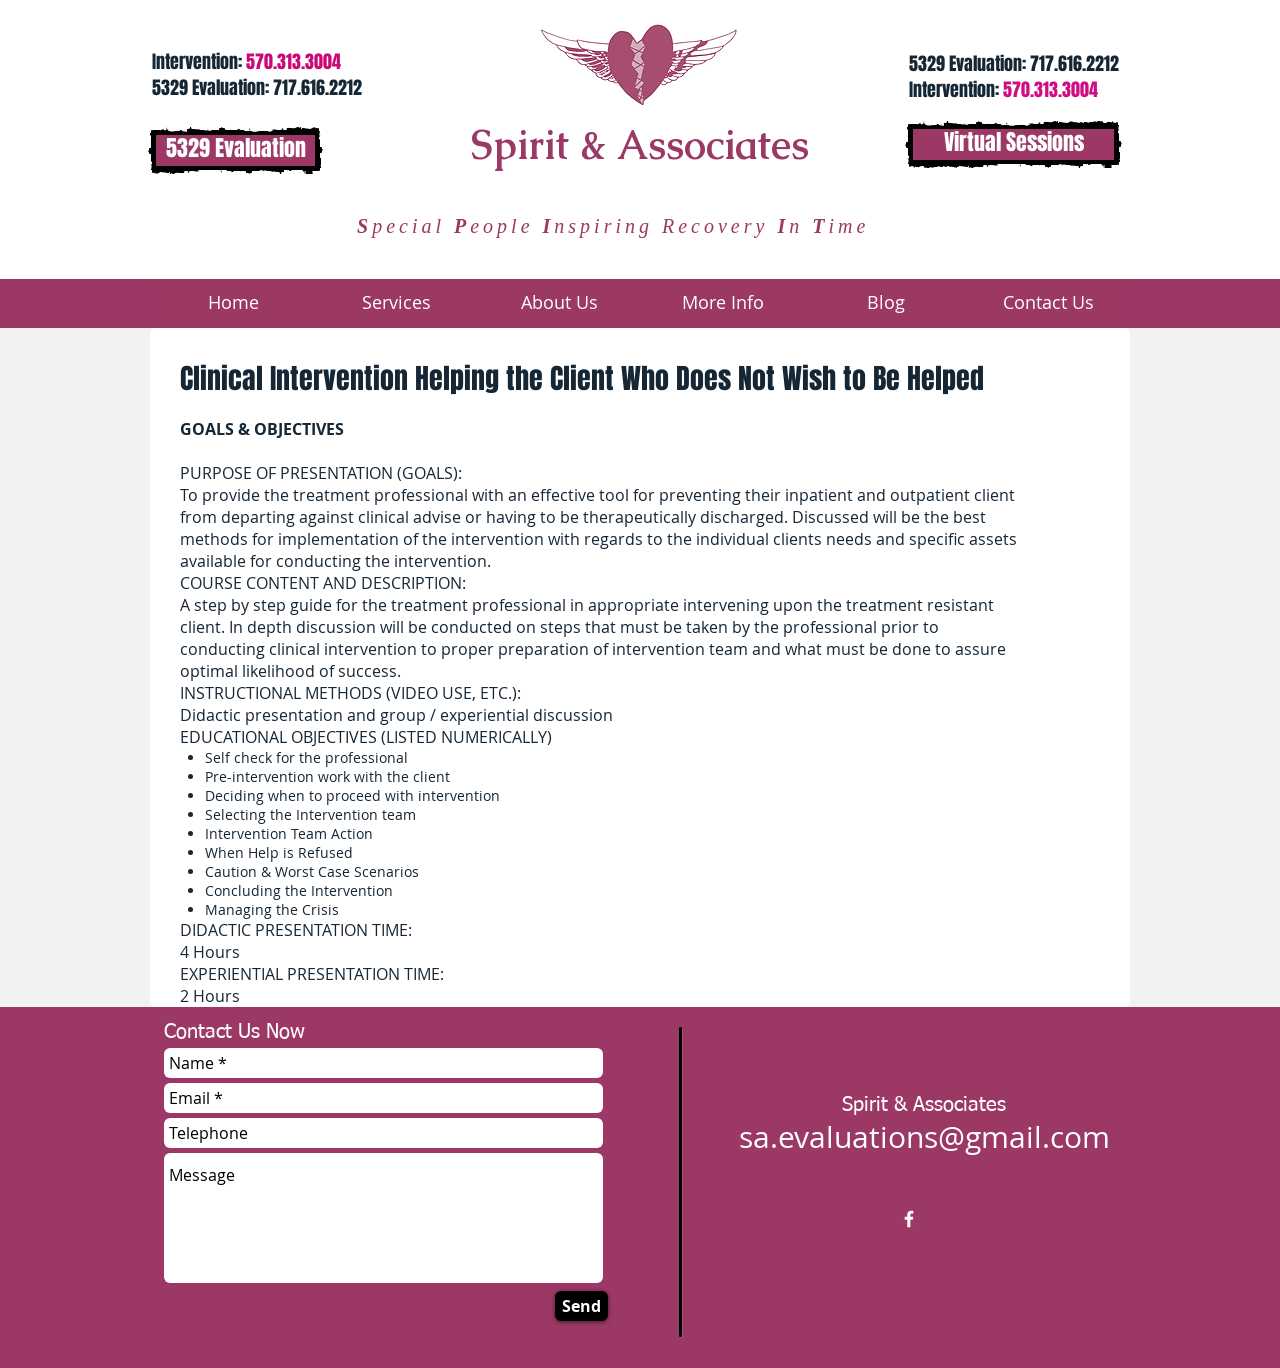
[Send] (581, 1306)
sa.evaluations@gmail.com (924, 1137)
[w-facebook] (909, 1219)
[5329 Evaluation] (235, 150)
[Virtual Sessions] (1013, 144)
